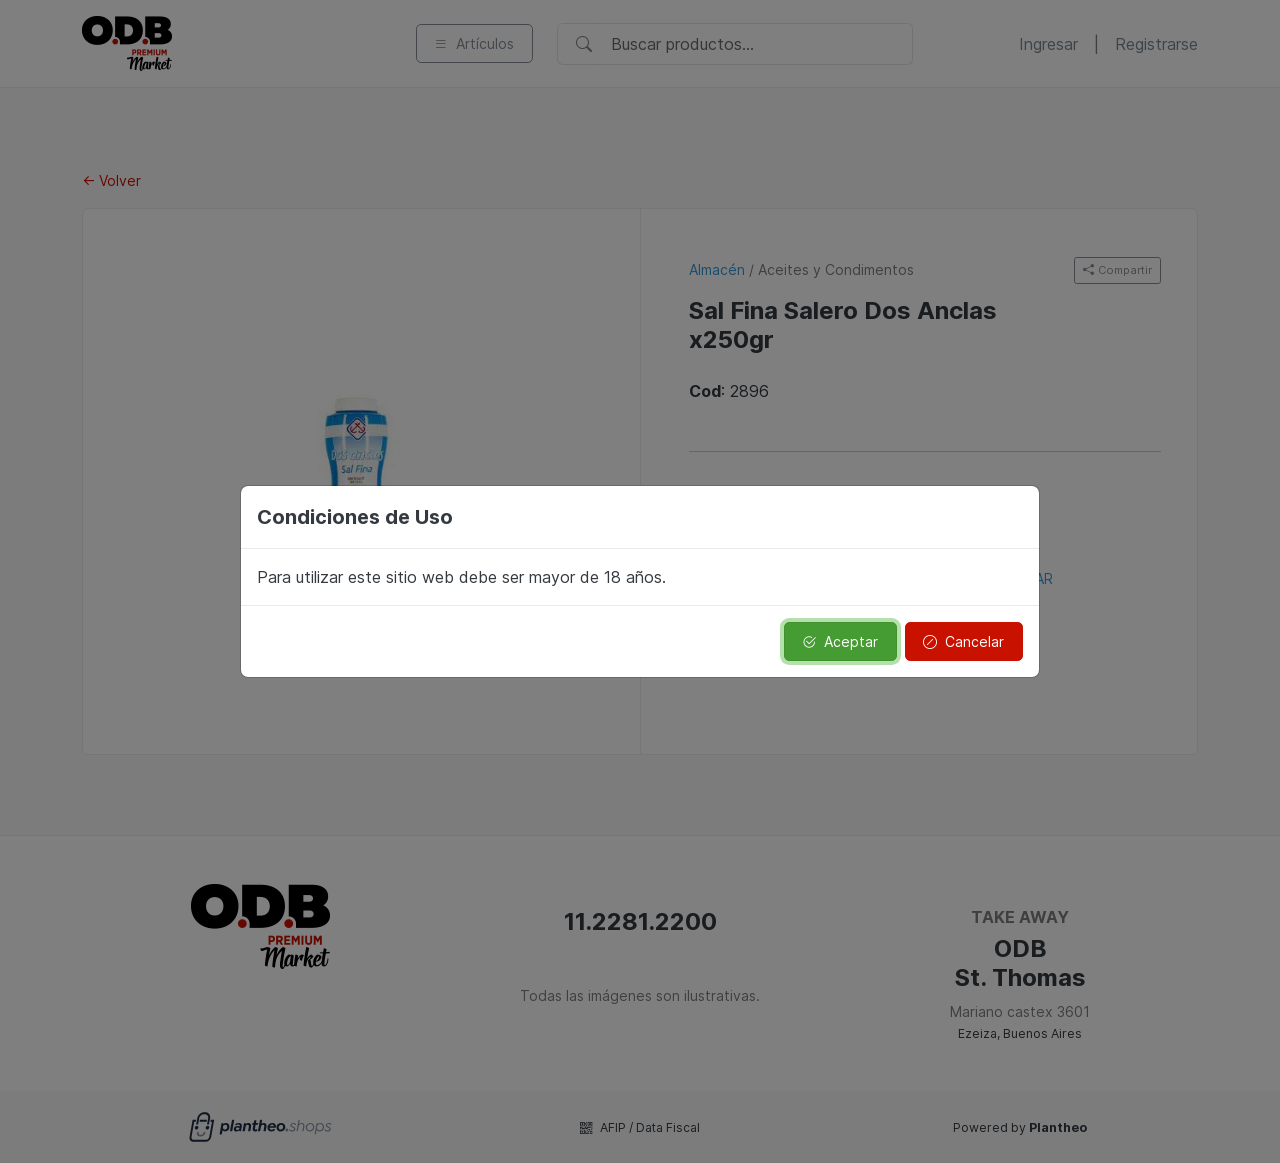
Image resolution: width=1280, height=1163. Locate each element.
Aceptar (840, 641)
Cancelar (963, 641)
